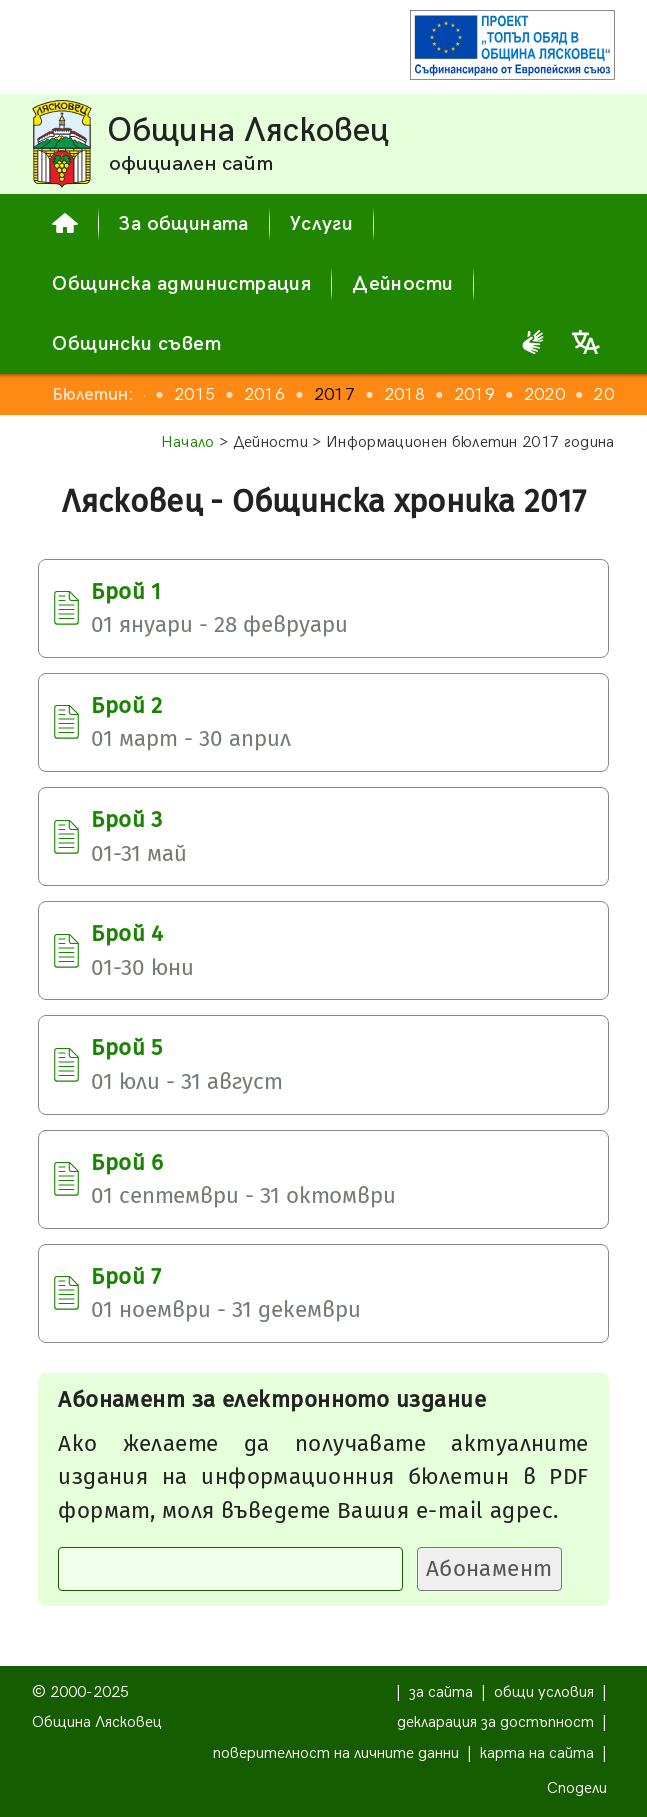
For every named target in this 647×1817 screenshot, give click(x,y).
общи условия (544, 1692)
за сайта (441, 1692)
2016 (264, 394)
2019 (474, 394)
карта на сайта (537, 1753)
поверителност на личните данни (336, 1753)
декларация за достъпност (495, 1722)
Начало (188, 442)
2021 (613, 394)
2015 (194, 394)
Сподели (577, 1788)
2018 (404, 394)
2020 (544, 394)
